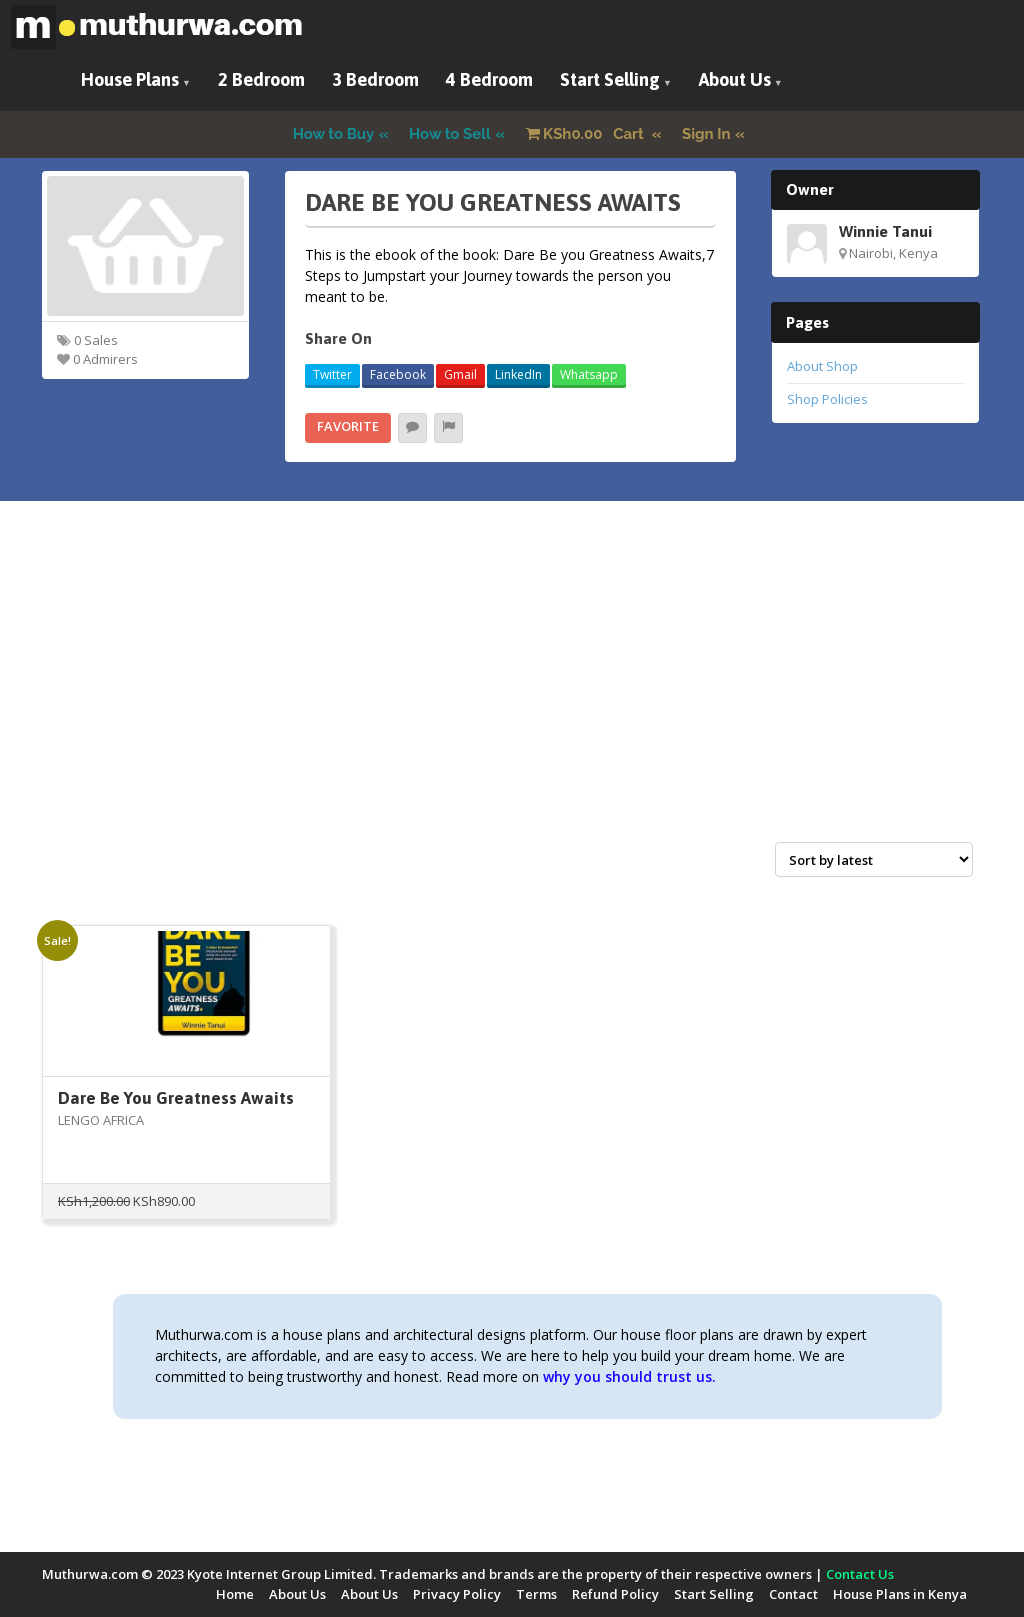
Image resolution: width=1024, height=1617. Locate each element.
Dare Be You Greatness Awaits (176, 1098)
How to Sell (450, 134)
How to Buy (334, 134)
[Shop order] (874, 859)
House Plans (130, 79)
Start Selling (610, 79)
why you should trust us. (629, 1376)
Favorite (348, 426)
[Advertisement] (512, 693)
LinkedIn (518, 374)
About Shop (822, 366)
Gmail (460, 374)
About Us (735, 79)
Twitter (332, 374)
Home (235, 1594)
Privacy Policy (457, 1594)
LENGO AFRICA (101, 1120)
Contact (793, 1594)
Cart (587, 134)
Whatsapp (589, 374)
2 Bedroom (261, 79)
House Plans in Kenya (900, 1594)
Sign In (706, 134)
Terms (536, 1594)
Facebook (398, 374)
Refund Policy (615, 1594)
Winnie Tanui (885, 231)
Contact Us (860, 1574)
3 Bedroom (375, 79)
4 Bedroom (489, 79)
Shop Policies (827, 399)
